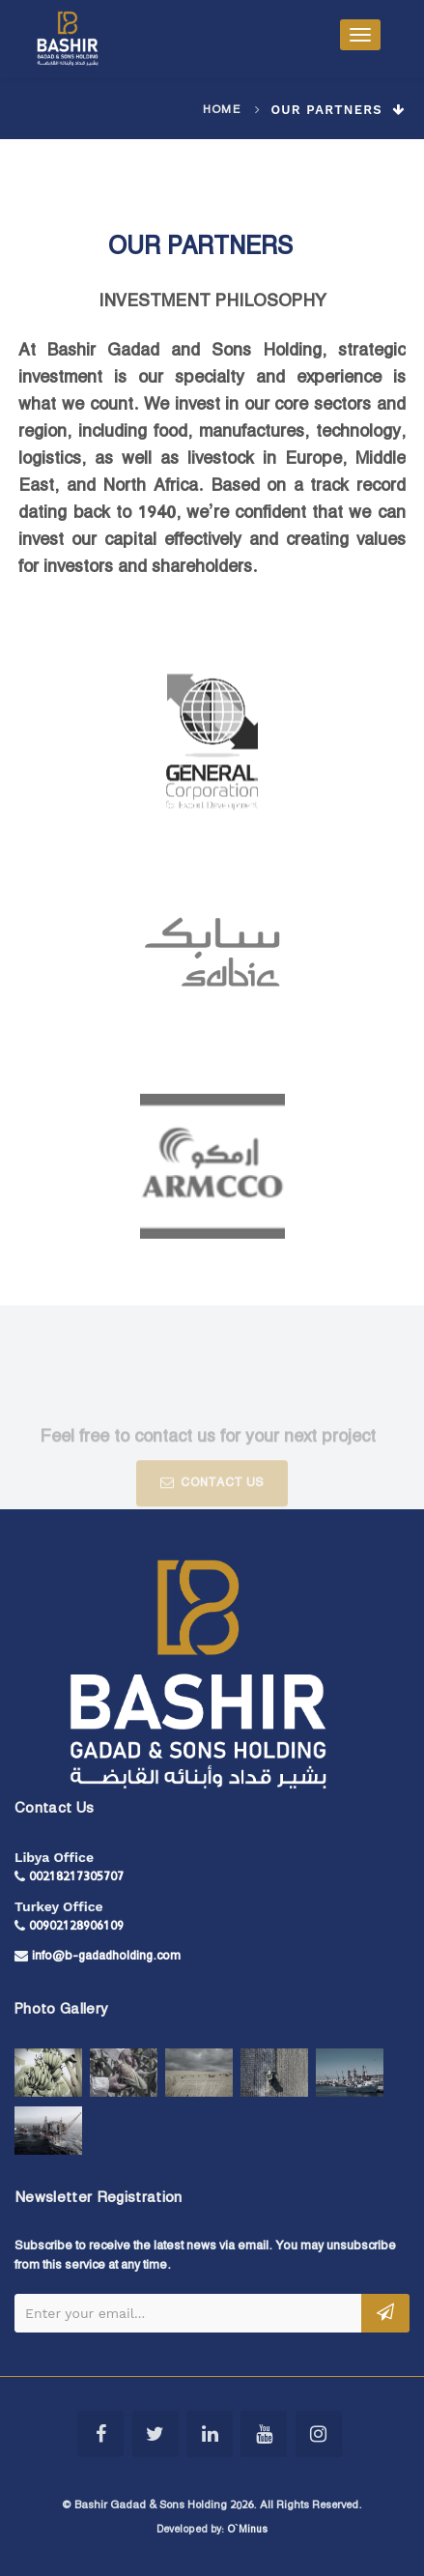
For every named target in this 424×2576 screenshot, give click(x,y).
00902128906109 (76, 1926)
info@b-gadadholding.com (106, 1956)
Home (221, 110)
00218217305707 (76, 1877)
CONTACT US (212, 1499)
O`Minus (247, 2529)
